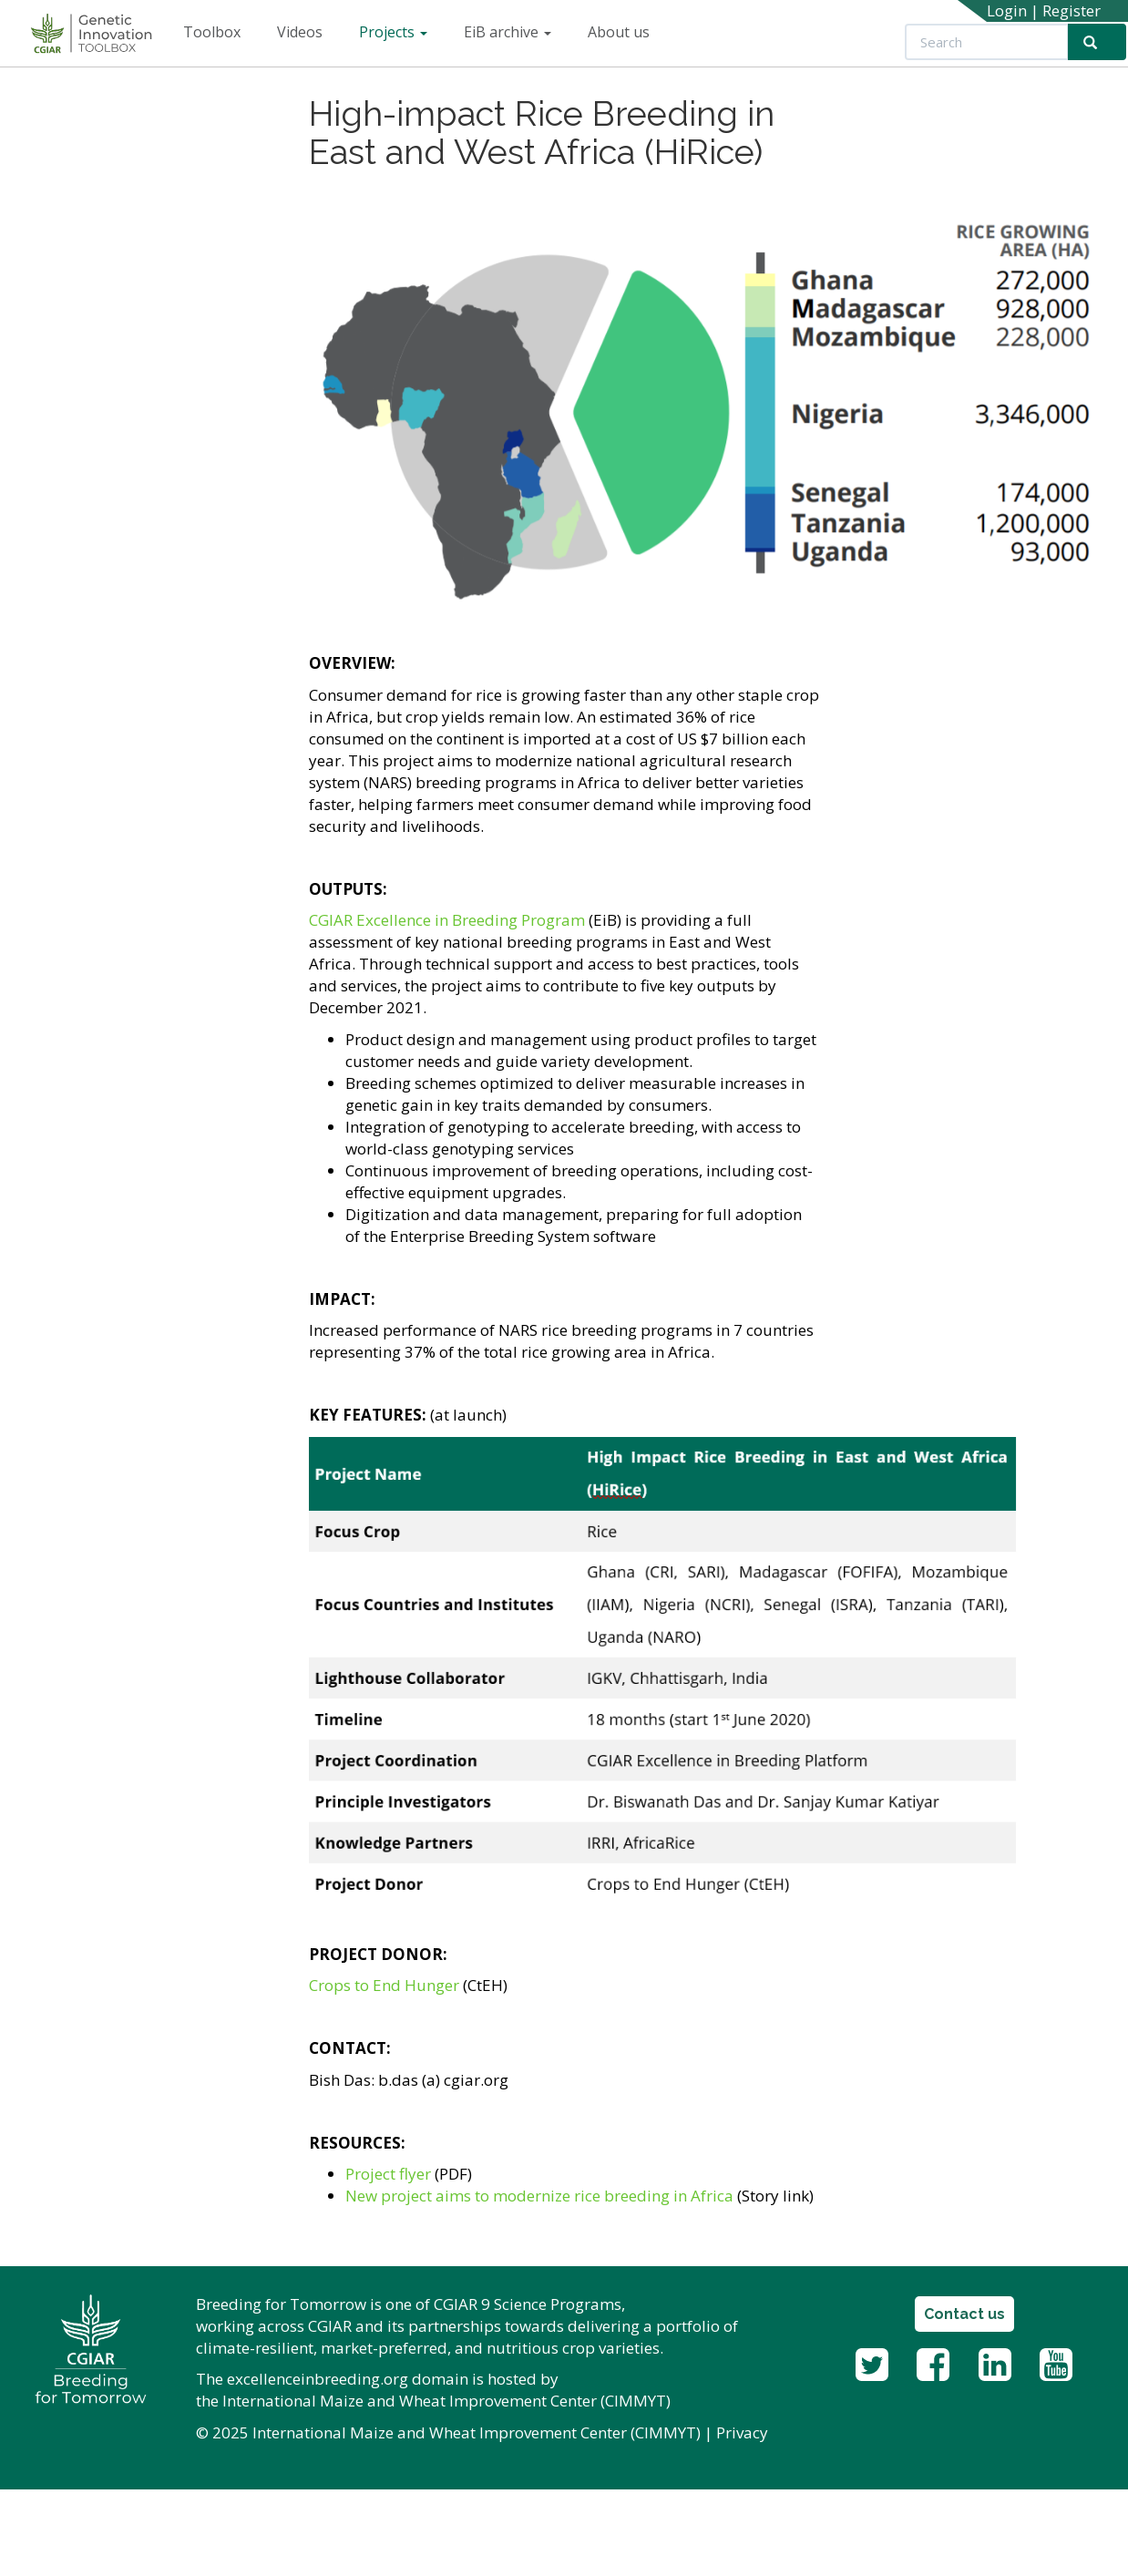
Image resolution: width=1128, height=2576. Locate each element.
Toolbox (212, 32)
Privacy (742, 2432)
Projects (393, 32)
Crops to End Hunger (384, 1985)
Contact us (964, 2314)
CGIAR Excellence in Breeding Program (447, 919)
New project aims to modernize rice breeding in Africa (539, 2195)
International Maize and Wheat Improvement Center (409, 2400)
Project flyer (388, 2173)
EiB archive (507, 32)
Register (1071, 10)
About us (619, 32)
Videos (300, 32)
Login (1007, 10)
